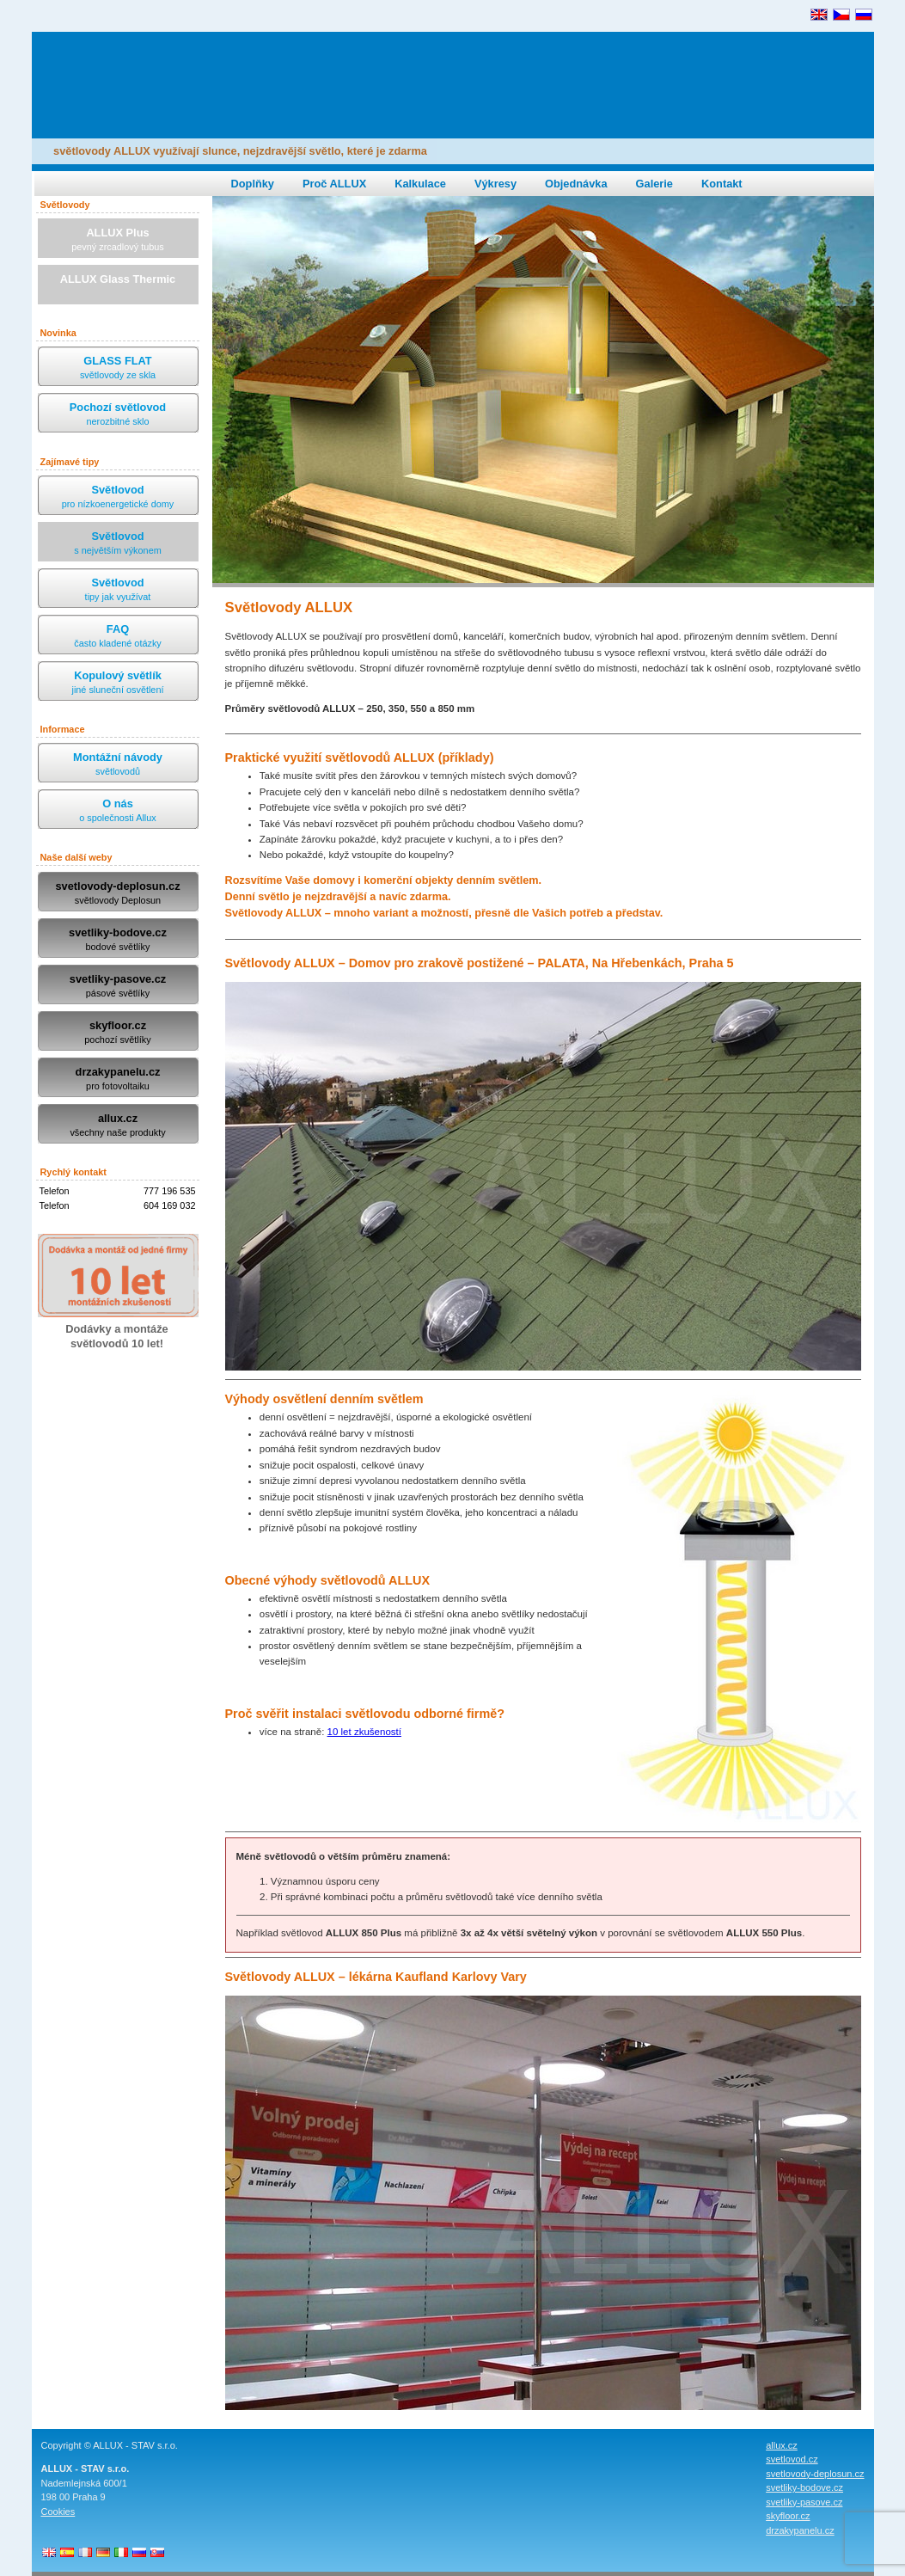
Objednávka (576, 183)
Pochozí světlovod (118, 415)
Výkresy (495, 183)
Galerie (654, 183)
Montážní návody (118, 765)
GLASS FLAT (118, 368)
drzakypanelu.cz (118, 1079)
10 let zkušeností (364, 1732)
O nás (118, 811)
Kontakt (722, 183)
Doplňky (252, 183)
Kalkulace (420, 183)
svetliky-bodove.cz (118, 940)
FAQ (118, 637)
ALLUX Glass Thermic (118, 287)
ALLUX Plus (118, 240)
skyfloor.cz (118, 1033)
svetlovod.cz (792, 2459)
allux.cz (118, 1126)
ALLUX (150, 76)
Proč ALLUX (334, 183)
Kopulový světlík (118, 683)
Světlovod (118, 497)
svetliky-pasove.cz (118, 986)
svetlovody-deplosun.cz (118, 894)
